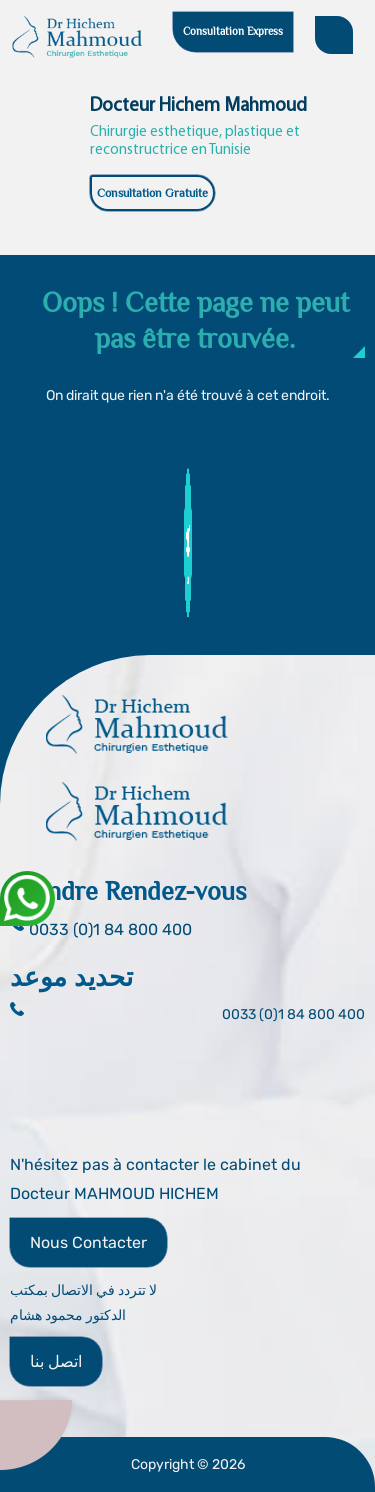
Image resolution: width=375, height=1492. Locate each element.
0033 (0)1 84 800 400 (293, 1014)
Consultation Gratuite (152, 193)
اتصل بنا (56, 1361)
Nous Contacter (88, 1242)
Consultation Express (233, 31)
